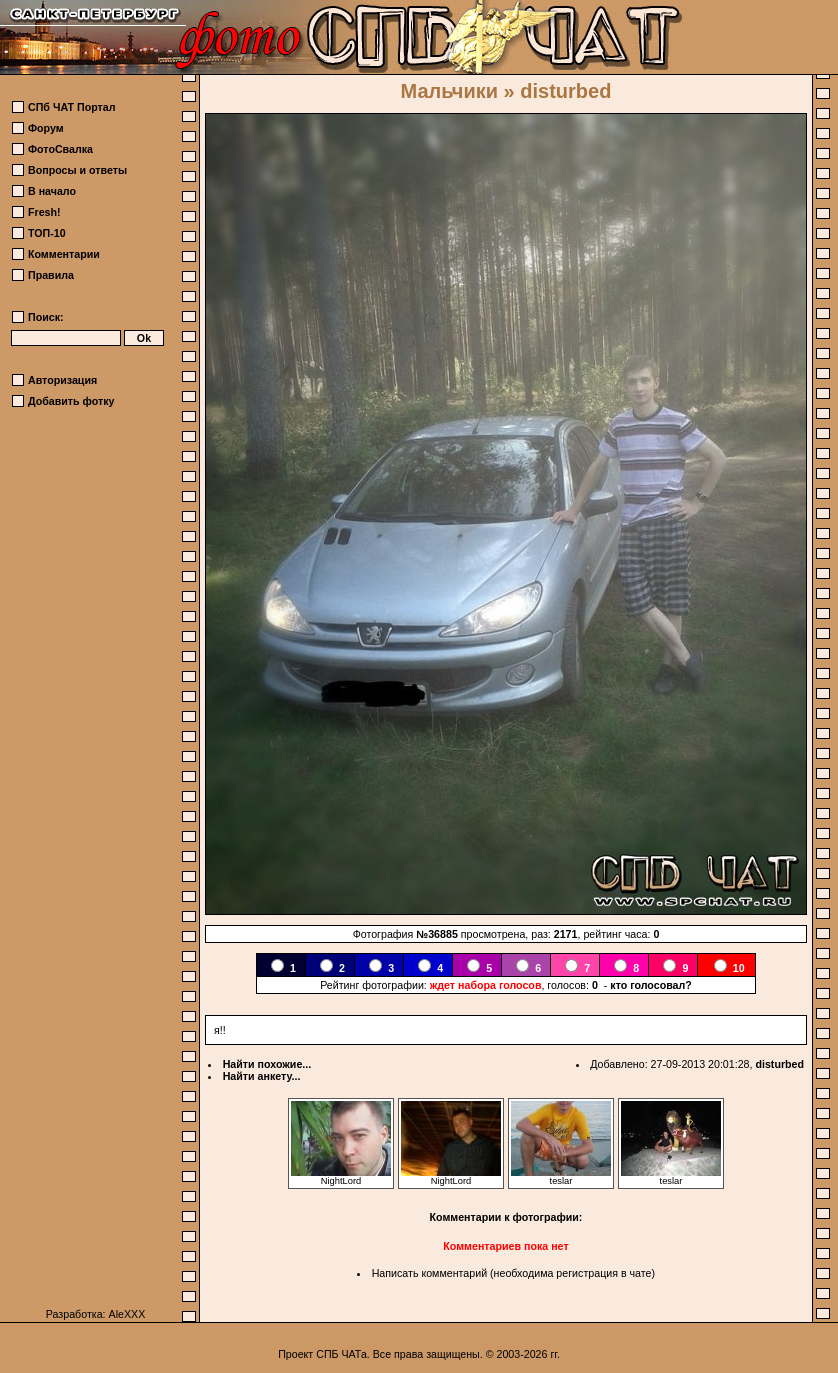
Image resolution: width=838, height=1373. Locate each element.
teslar (561, 1177)
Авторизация (62, 380)
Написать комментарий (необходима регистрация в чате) (513, 1273)
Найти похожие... (267, 1064)
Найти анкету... (262, 1076)
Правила (51, 275)
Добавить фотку (71, 401)
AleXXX (127, 1314)
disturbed (779, 1064)
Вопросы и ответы (77, 170)
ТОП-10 (47, 233)
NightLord (341, 1177)
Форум (46, 128)
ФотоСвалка (60, 149)
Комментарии (64, 254)
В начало (52, 191)
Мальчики (449, 91)
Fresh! (44, 212)
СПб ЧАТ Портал (71, 107)
